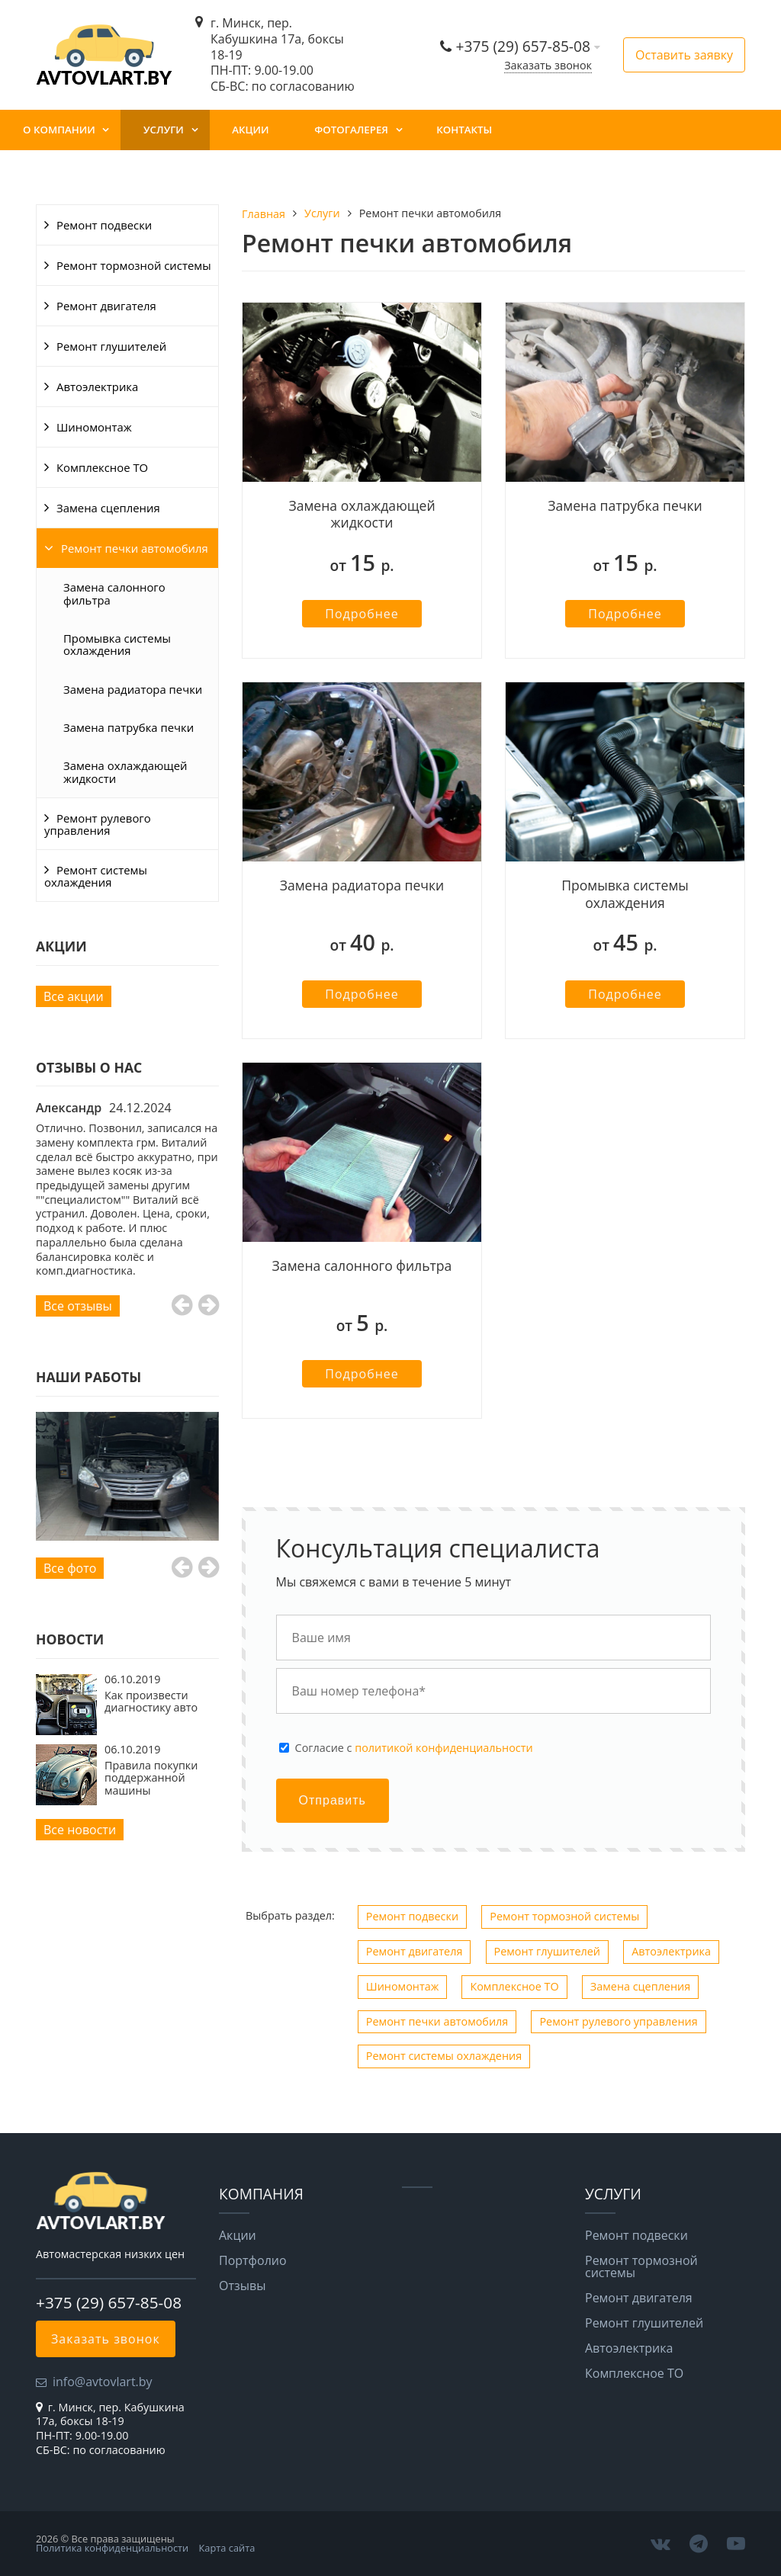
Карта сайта (227, 2548)
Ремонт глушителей (111, 346)
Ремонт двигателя (106, 305)
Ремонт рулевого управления (97, 824)
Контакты (464, 129)
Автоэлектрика (97, 386)
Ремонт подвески (104, 225)
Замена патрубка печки (128, 727)
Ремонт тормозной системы (133, 265)
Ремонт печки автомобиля (134, 548)
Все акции (73, 996)
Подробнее (362, 613)
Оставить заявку (684, 55)
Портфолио (253, 2260)
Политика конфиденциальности (112, 2548)
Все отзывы (77, 1306)
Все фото (69, 1568)
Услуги (163, 129)
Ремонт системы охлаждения (95, 876)
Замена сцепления (108, 507)
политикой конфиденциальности (443, 1747)
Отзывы (242, 2285)
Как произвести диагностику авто (151, 1701)
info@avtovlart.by (103, 2381)
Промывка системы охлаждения (117, 644)
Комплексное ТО (102, 467)
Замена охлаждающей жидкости (125, 771)
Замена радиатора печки (132, 689)
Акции (250, 129)
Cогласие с (414, 1748)
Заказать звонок (548, 65)
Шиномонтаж (94, 427)
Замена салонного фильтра (114, 593)
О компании (59, 129)
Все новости (79, 1829)
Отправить (332, 1800)
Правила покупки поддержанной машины (151, 1778)
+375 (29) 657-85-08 (525, 46)
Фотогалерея (351, 129)
